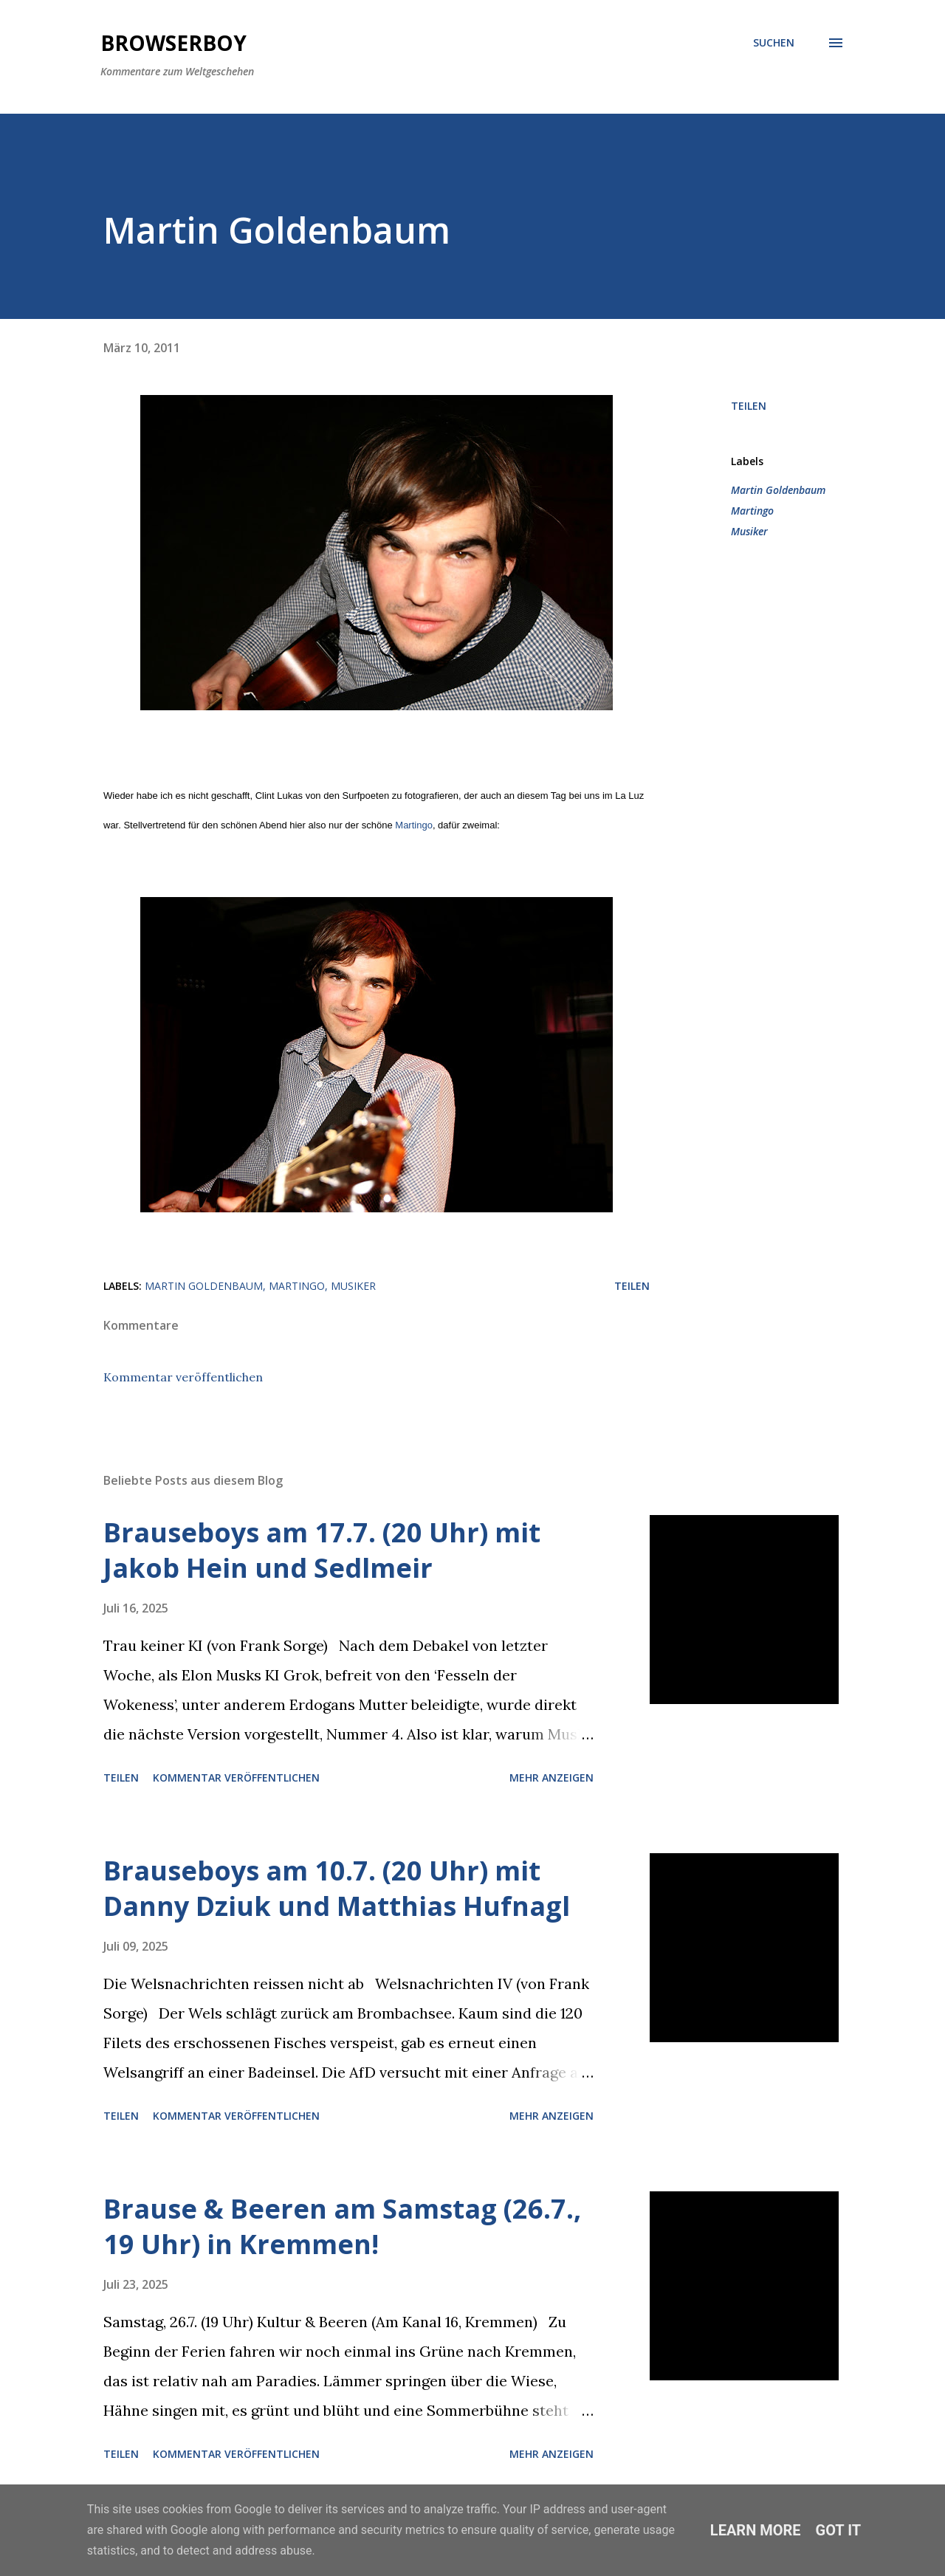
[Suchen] (773, 42)
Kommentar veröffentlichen (183, 1377)
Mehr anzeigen (551, 1777)
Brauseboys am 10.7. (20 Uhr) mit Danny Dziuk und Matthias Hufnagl (336, 1888)
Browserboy (173, 43)
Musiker (749, 531)
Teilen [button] (748, 406)
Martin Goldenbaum (778, 490)
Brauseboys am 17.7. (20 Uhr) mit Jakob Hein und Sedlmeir (321, 1550)
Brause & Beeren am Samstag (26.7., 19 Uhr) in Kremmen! (342, 2226)
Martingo (414, 825)
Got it (839, 2530)
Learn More (755, 2530)
